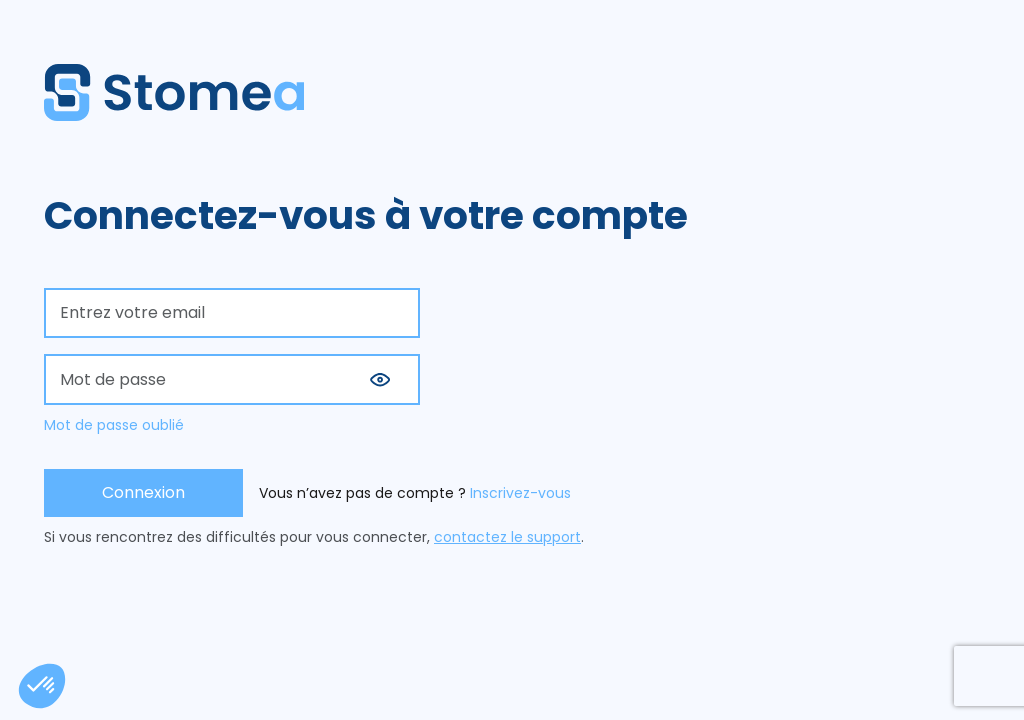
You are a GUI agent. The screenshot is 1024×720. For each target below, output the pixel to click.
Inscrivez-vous (520, 493)
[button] (380, 380)
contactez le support (507, 537)
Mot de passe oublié (114, 425)
